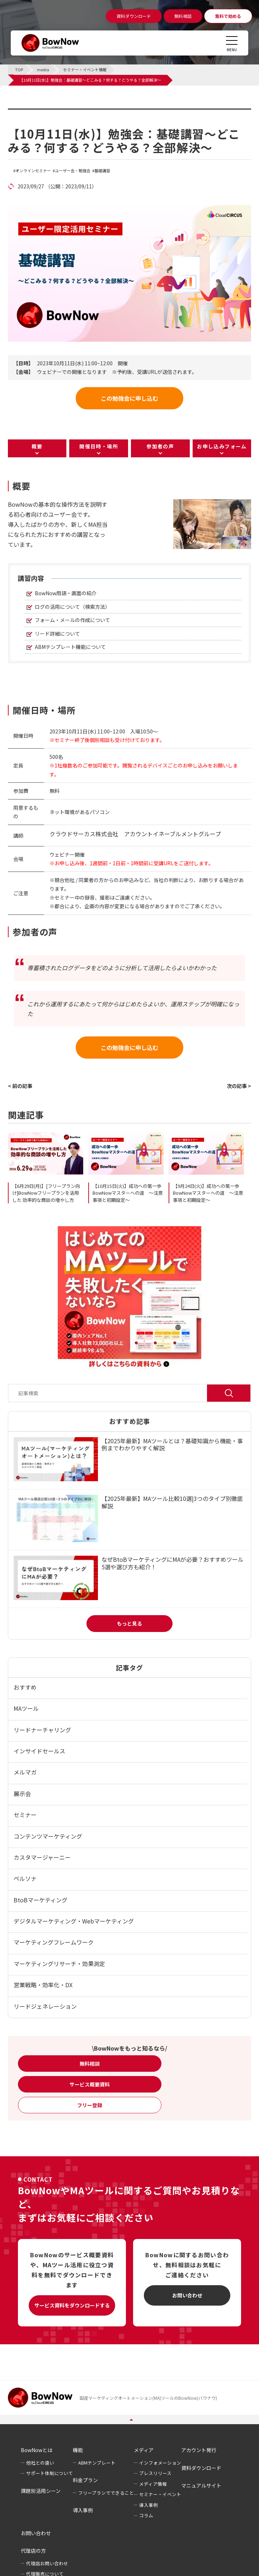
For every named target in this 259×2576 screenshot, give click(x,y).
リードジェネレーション (45, 2006)
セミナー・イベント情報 (53, 113)
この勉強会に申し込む (129, 398)
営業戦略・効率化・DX (43, 1984)
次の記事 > (239, 1085)
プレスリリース (155, 2473)
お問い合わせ (187, 2295)
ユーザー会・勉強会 (72, 170)
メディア (144, 2450)
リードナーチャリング (42, 1729)
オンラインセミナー (33, 170)
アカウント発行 (198, 2450)
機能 (78, 2450)
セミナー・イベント (160, 2494)
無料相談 (90, 2063)
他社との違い (40, 2462)
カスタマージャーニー (42, 1857)
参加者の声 (160, 446)
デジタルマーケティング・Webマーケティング (74, 1921)
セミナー (25, 1814)
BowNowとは (36, 2450)
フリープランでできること (106, 2492)
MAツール (26, 1708)
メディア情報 (153, 2483)
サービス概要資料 (90, 2084)
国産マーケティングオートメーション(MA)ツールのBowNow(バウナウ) (148, 2398)
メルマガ (25, 1772)
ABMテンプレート (97, 2462)
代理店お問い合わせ (47, 2563)
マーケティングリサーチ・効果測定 (59, 1963)
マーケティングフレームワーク (54, 1942)
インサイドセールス (39, 1751)
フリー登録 (89, 2105)
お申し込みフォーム (222, 446)
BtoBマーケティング (40, 1900)
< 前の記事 (20, 1085)
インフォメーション (160, 2462)
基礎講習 (102, 170)
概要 (37, 446)
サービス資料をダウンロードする (72, 2305)
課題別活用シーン (41, 2490)
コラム (146, 2515)
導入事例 (83, 2510)
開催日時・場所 (98, 446)
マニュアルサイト (201, 2485)
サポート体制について (49, 2473)
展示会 (22, 1793)
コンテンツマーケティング (48, 1836)
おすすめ (25, 1687)
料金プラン (85, 2480)
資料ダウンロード (201, 2467)
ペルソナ (25, 1878)
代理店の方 (33, 2550)
